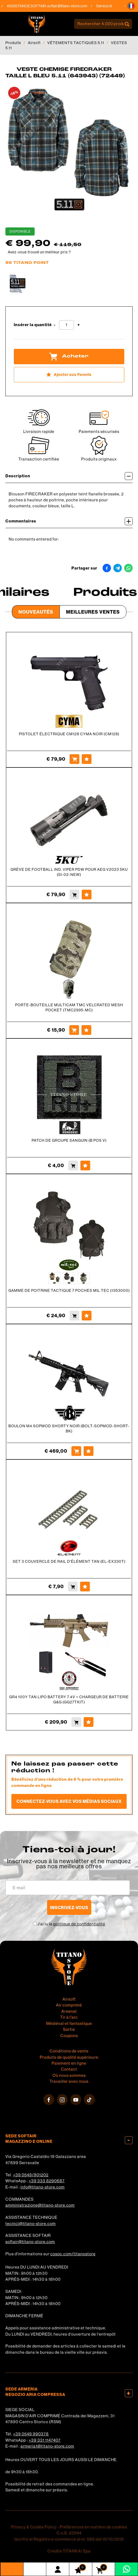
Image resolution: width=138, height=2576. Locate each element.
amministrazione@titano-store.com (40, 2205)
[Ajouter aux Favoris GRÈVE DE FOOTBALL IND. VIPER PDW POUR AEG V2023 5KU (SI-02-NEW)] (86, 894)
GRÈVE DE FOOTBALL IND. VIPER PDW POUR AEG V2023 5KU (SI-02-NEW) (69, 872)
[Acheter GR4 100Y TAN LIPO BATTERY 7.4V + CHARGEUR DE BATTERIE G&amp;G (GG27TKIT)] (76, 1722)
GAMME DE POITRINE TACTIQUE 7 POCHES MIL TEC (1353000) (69, 1290)
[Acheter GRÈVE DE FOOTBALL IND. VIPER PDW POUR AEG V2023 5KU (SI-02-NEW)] (74, 894)
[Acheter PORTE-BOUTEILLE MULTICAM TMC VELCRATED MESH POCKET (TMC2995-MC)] (74, 1030)
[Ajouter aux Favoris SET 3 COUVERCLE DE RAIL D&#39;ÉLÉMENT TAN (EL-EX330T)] (85, 1586)
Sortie (69, 2029)
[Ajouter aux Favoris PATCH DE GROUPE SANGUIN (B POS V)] (85, 1165)
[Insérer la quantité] (66, 325)
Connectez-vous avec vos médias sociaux (69, 1801)
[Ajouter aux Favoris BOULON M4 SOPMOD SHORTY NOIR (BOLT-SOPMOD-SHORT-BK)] (88, 1451)
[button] (131, 6)
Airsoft (34, 42)
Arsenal (69, 2011)
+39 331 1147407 (45, 2440)
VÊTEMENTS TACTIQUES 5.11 (75, 42)
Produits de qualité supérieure (69, 2057)
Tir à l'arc (69, 2017)
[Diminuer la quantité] (54, 325)
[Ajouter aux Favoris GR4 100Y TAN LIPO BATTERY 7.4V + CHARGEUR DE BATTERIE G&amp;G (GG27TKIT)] (88, 1722)
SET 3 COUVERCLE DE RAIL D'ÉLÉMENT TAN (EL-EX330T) (69, 1561)
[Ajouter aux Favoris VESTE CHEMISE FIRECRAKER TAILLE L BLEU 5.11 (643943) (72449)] (69, 374)
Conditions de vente (69, 2051)
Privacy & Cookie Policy (34, 2526)
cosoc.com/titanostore (73, 2253)
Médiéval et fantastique (69, 2023)
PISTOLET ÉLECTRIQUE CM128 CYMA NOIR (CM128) (69, 733)
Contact (69, 2069)
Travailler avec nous (69, 2081)
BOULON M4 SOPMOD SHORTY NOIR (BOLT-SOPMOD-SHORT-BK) (69, 1428)
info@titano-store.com (43, 2187)
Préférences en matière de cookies (93, 2526)
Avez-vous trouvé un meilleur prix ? (39, 252)
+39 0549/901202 (30, 2174)
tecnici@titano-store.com (30, 2223)
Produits (13, 42)
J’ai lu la (71, 1923)
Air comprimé (69, 2005)
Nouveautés (35, 612)
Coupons (69, 2035)
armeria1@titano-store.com (47, 2446)
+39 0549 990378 (31, 2433)
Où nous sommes (69, 2075)
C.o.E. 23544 (69, 2532)
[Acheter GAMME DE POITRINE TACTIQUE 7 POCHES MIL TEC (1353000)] (74, 1315)
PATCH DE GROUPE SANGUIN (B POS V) (69, 1140)
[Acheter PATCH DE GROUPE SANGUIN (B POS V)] (73, 1165)
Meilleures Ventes (93, 612)
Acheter (69, 356)
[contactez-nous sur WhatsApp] (126, 2569)
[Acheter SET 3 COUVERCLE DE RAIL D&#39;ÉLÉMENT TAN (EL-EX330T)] (73, 1586)
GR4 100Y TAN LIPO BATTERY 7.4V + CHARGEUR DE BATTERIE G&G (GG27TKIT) (69, 1699)
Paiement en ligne (69, 2063)
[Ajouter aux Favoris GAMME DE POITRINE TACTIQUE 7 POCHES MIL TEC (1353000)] (86, 1315)
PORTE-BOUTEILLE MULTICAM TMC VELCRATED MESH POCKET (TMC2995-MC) (69, 1007)
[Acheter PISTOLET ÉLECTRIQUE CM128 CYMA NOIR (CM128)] (74, 759)
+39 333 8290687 (47, 2180)
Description (69, 476)
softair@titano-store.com (70, 6)
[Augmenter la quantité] (78, 325)
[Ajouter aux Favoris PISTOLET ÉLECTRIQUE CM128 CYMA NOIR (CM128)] (86, 759)
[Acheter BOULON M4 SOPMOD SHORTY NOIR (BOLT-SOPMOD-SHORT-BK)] (76, 1451)
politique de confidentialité (79, 1923)
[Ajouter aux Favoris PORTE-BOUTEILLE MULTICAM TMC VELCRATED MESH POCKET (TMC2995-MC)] (86, 1030)
